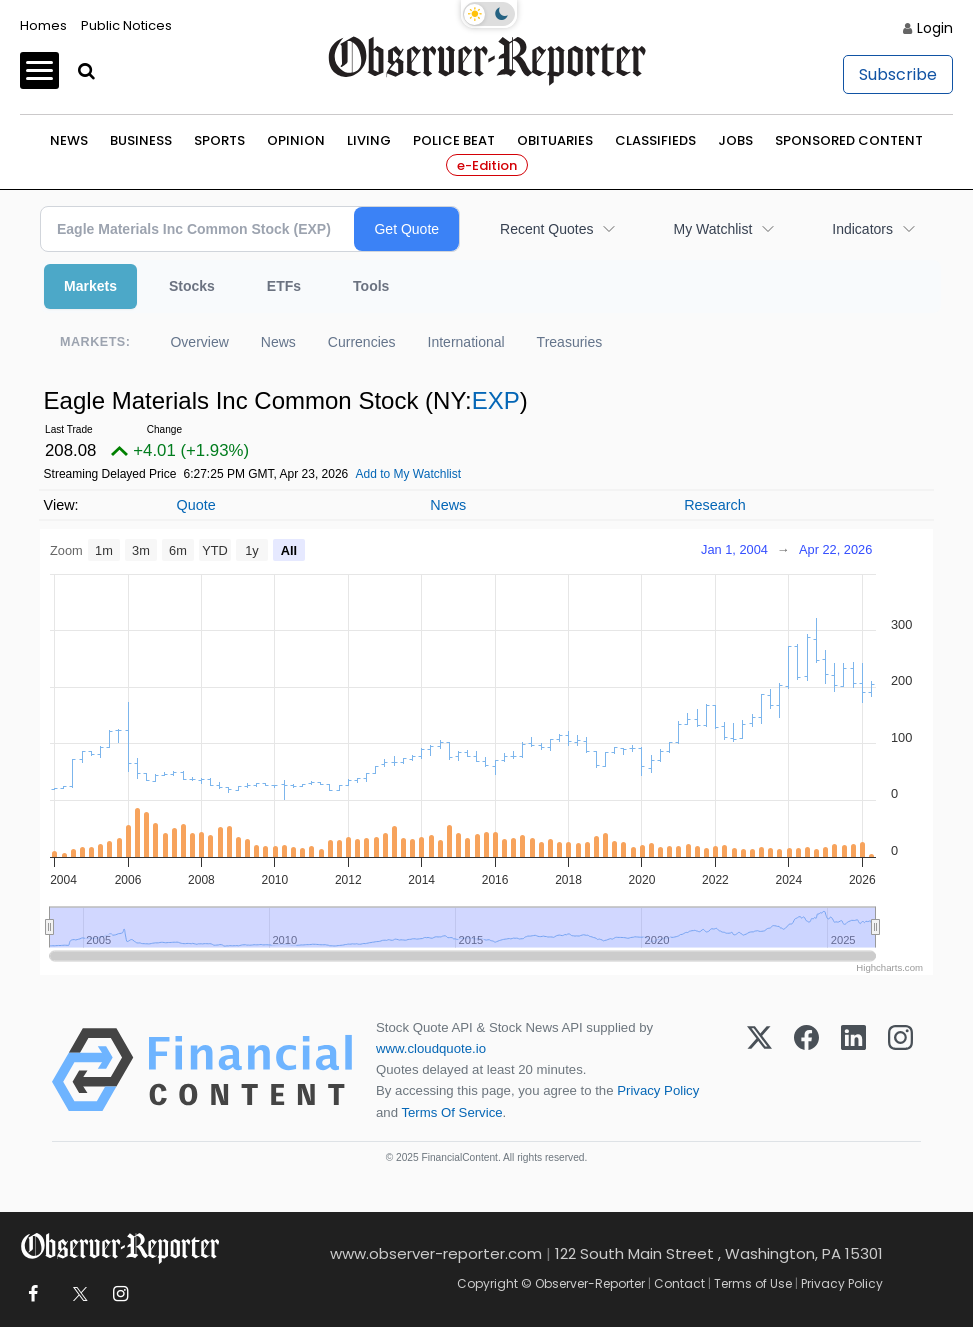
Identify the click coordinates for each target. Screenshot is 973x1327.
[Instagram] (900, 1070)
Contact (679, 1283)
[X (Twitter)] (759, 1070)
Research (715, 505)
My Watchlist (712, 229)
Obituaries (555, 140)
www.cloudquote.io (431, 1048)
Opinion (296, 140)
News (69, 140)
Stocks (192, 286)
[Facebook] (806, 1070)
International (466, 342)
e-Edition (487, 165)
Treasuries (570, 342)
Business (141, 140)
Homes (43, 25)
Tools (371, 286)
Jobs (735, 140)
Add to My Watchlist (408, 474)
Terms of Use (753, 1283)
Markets (90, 286)
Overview (199, 342)
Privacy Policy (658, 1090)
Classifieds (655, 140)
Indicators (862, 229)
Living (369, 140)
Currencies (362, 342)
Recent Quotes (546, 229)
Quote (195, 505)
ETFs (284, 286)
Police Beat (454, 140)
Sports (219, 140)
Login (935, 28)
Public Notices (126, 25)
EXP (496, 400)
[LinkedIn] (853, 1070)
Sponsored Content (849, 140)
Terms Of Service (451, 1112)
